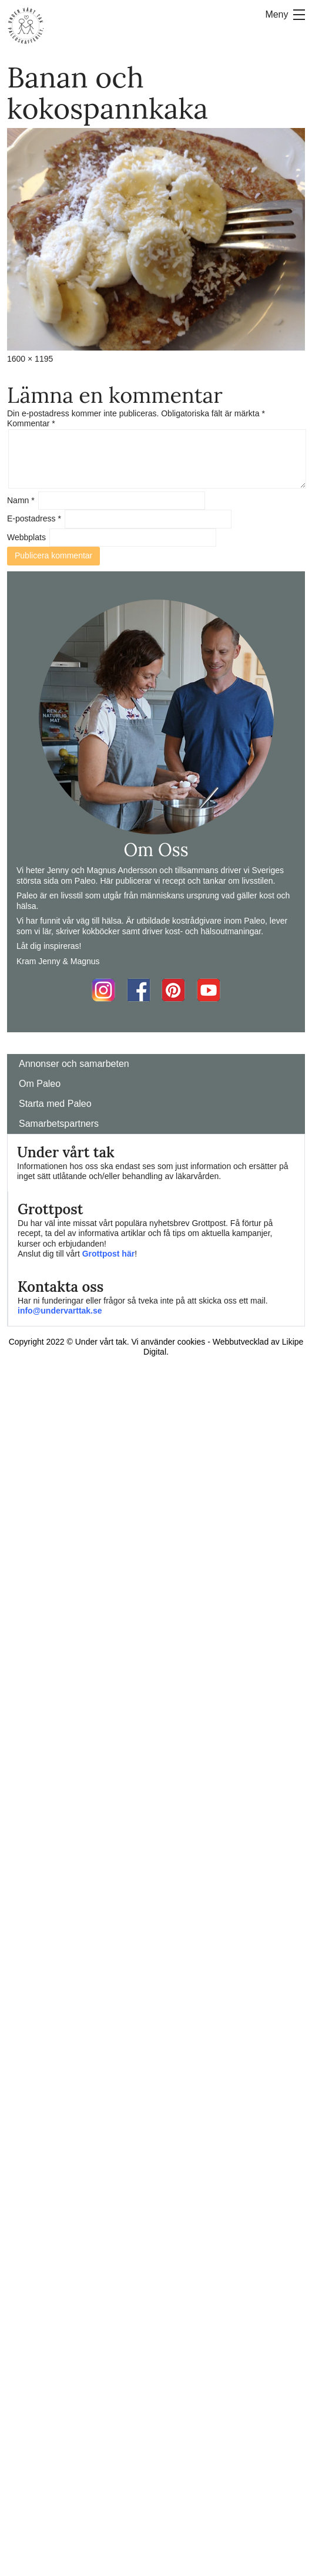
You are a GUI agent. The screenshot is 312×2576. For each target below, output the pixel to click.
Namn (21, 500)
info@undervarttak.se (60, 1310)
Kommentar (31, 423)
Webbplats (26, 537)
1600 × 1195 (30, 358)
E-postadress (34, 518)
